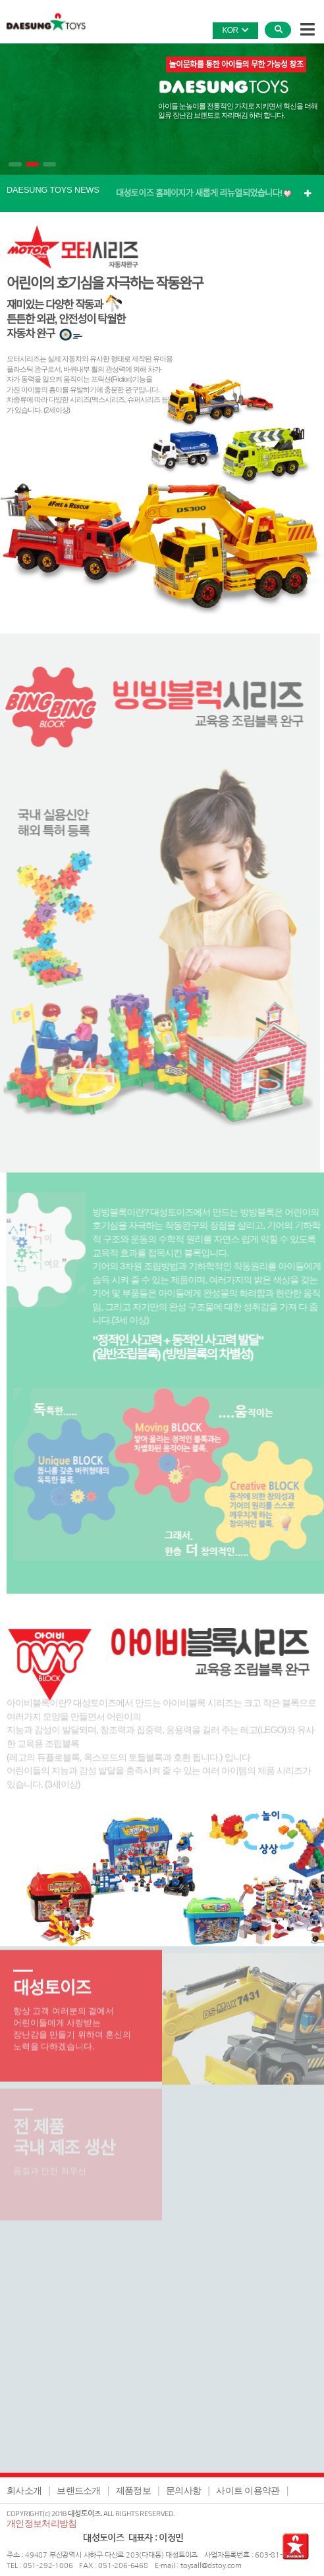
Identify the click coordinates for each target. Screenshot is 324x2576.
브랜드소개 (79, 2490)
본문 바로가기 (0, 0)
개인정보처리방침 (41, 2523)
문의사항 (183, 2490)
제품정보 (133, 2490)
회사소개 (24, 2490)
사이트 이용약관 (247, 2490)
